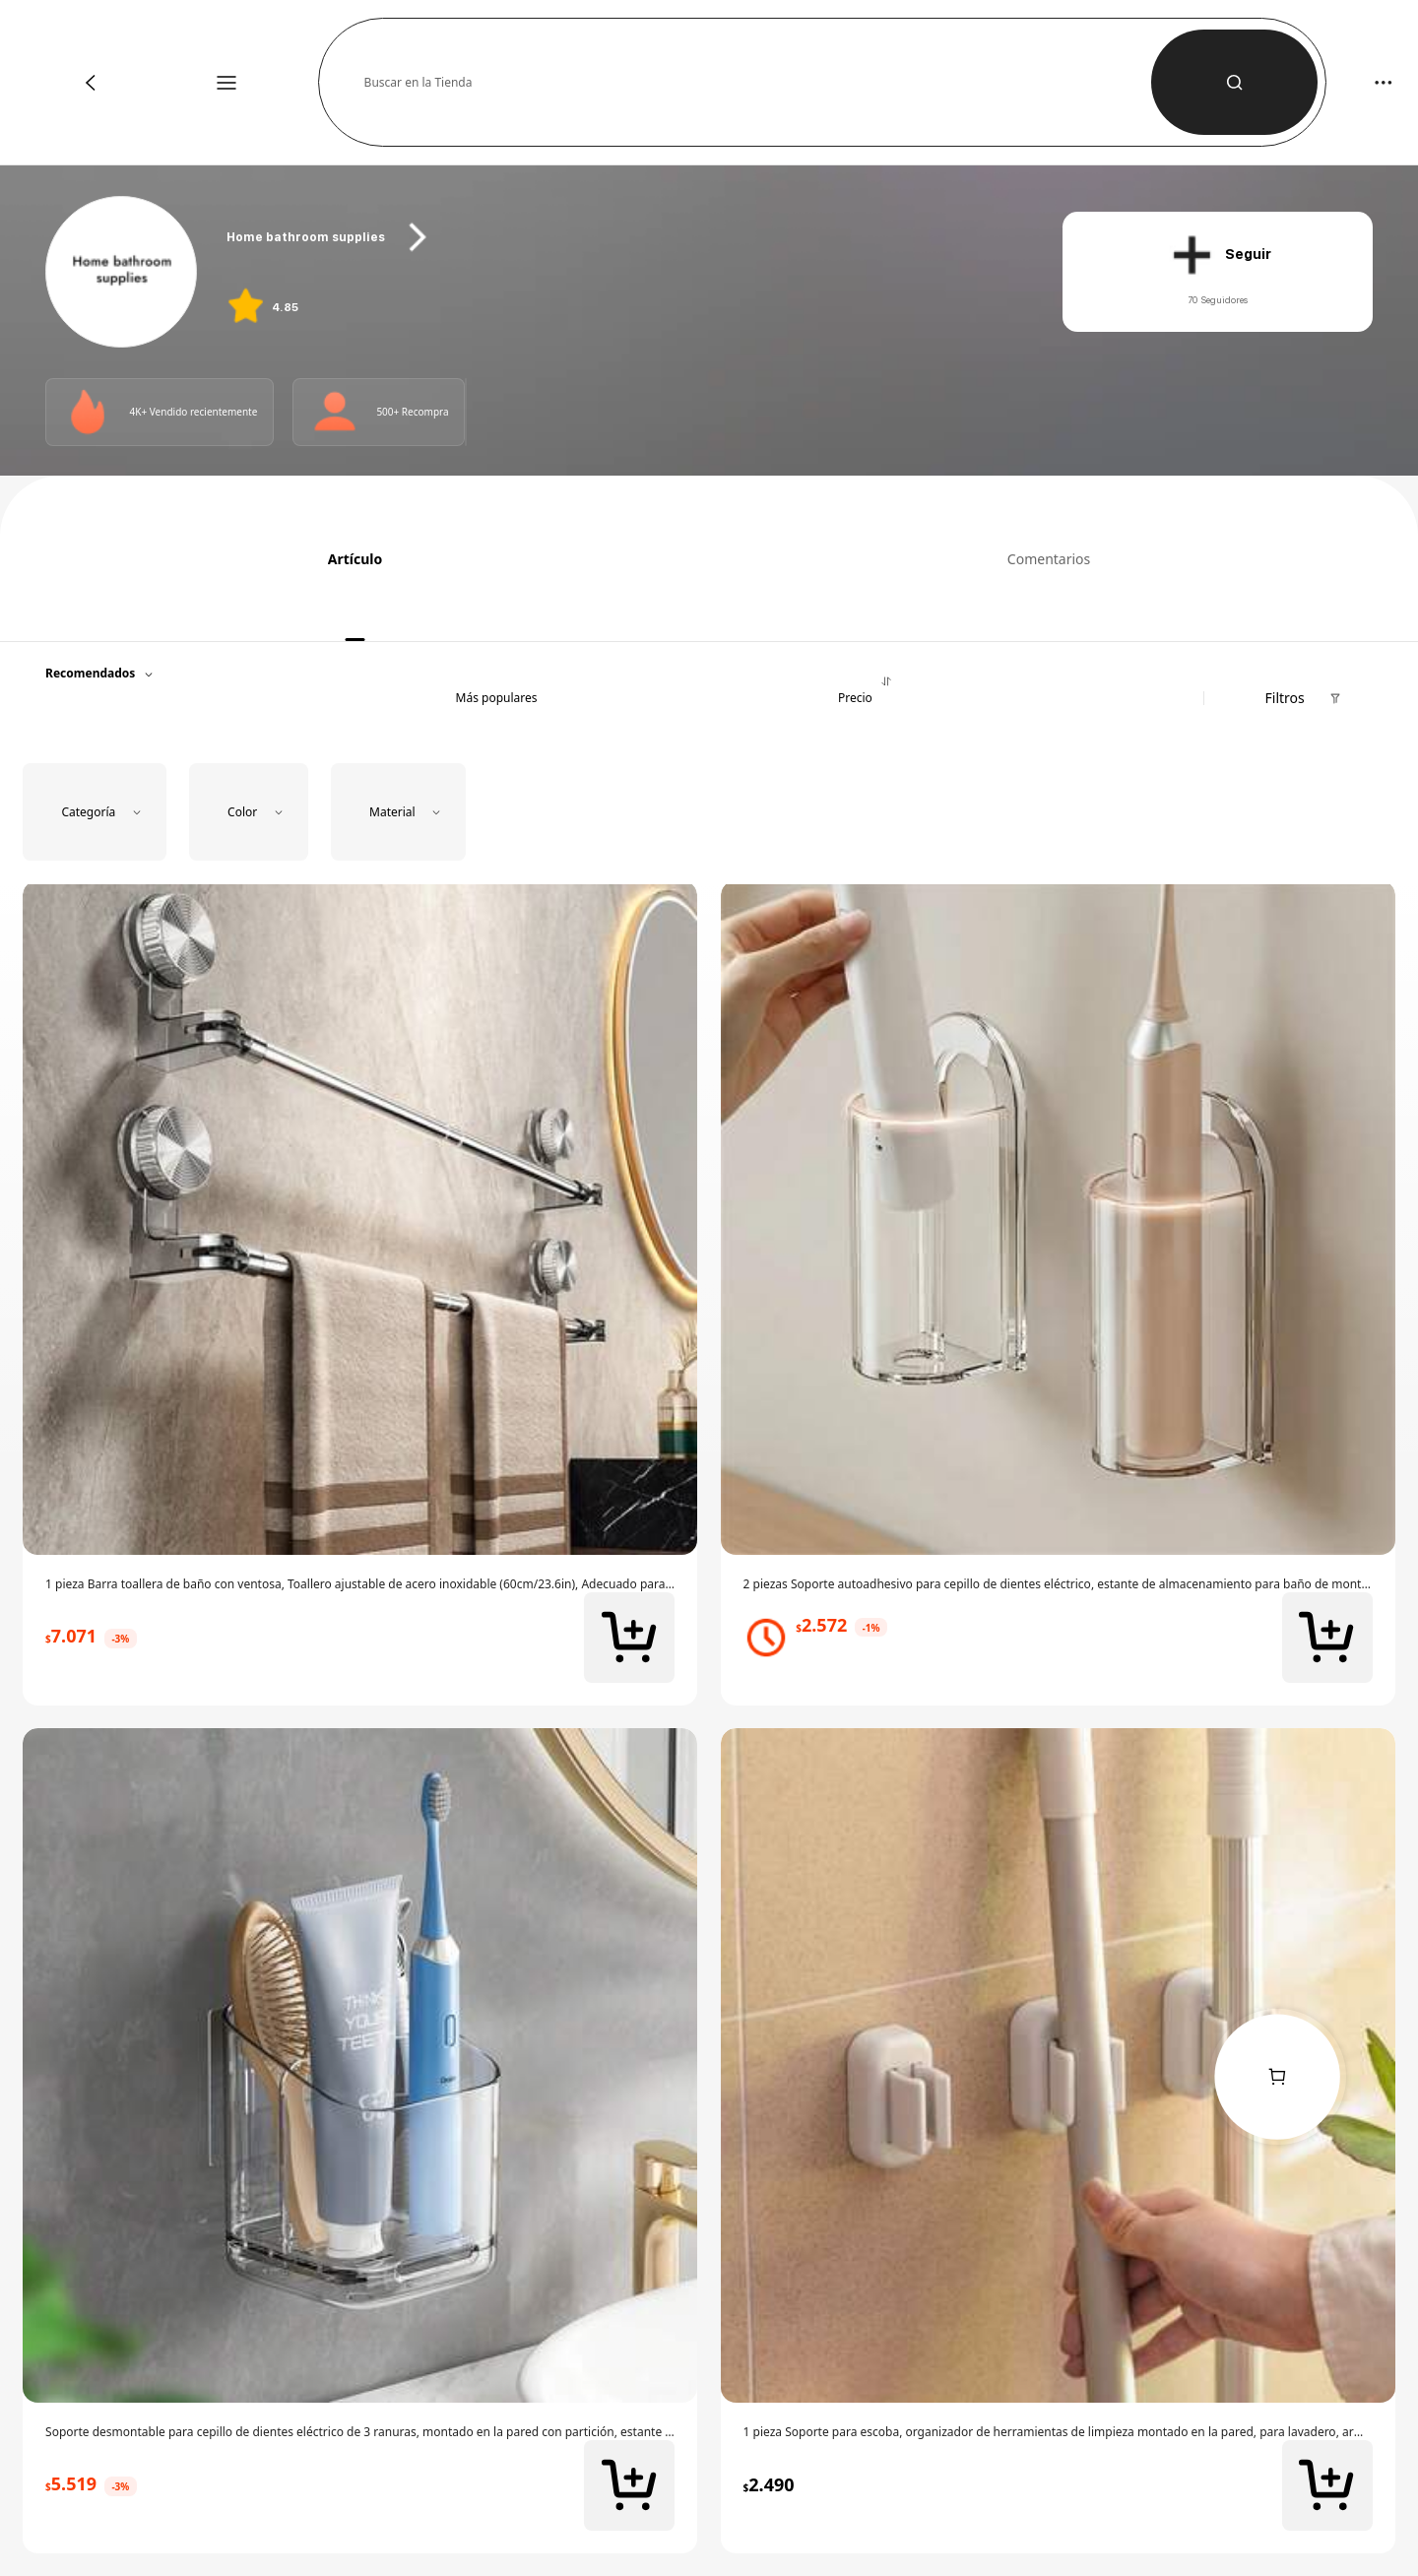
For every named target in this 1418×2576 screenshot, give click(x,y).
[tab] (347, 558)
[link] (122, 273)
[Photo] (87, 411)
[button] (758, 82)
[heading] (621, 237)
